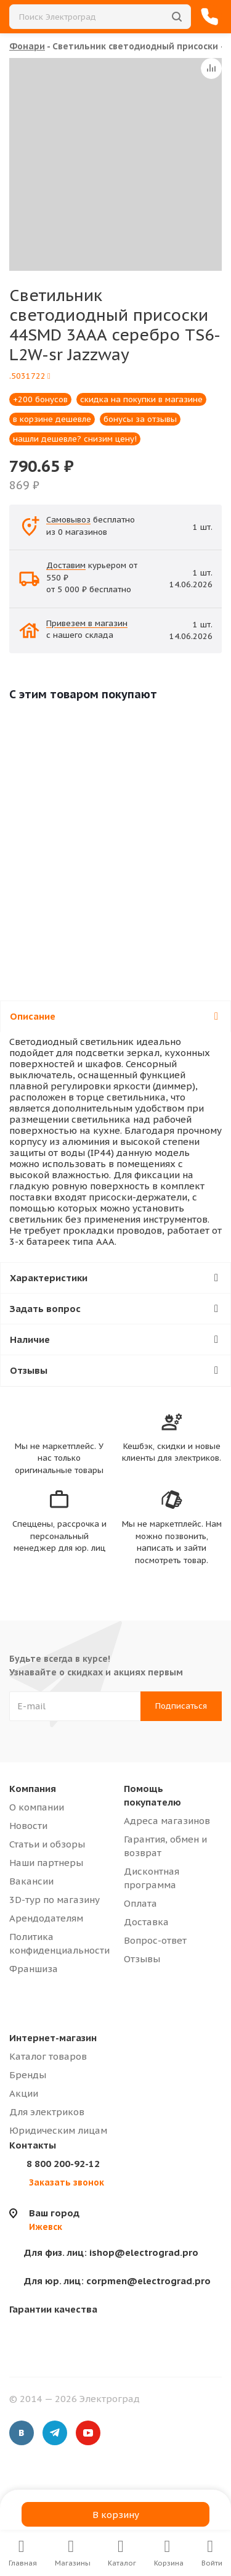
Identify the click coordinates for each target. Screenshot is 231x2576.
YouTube (88, 2433)
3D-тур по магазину (54, 1899)
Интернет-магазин (53, 2038)
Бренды (27, 2075)
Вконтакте (21, 2433)
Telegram (55, 2433)
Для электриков (46, 2112)
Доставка (146, 1922)
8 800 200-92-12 (63, 2163)
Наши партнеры (46, 1862)
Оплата (140, 1903)
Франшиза (33, 1969)
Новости (28, 1825)
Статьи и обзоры (47, 1844)
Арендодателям (46, 1918)
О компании (36, 1807)
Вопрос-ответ (155, 1940)
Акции (23, 2093)
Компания (32, 1788)
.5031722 (30, 376)
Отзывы (142, 1959)
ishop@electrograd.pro (111, 2252)
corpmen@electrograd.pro (117, 2281)
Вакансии (31, 1881)
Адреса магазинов (167, 1821)
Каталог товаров (48, 2056)
